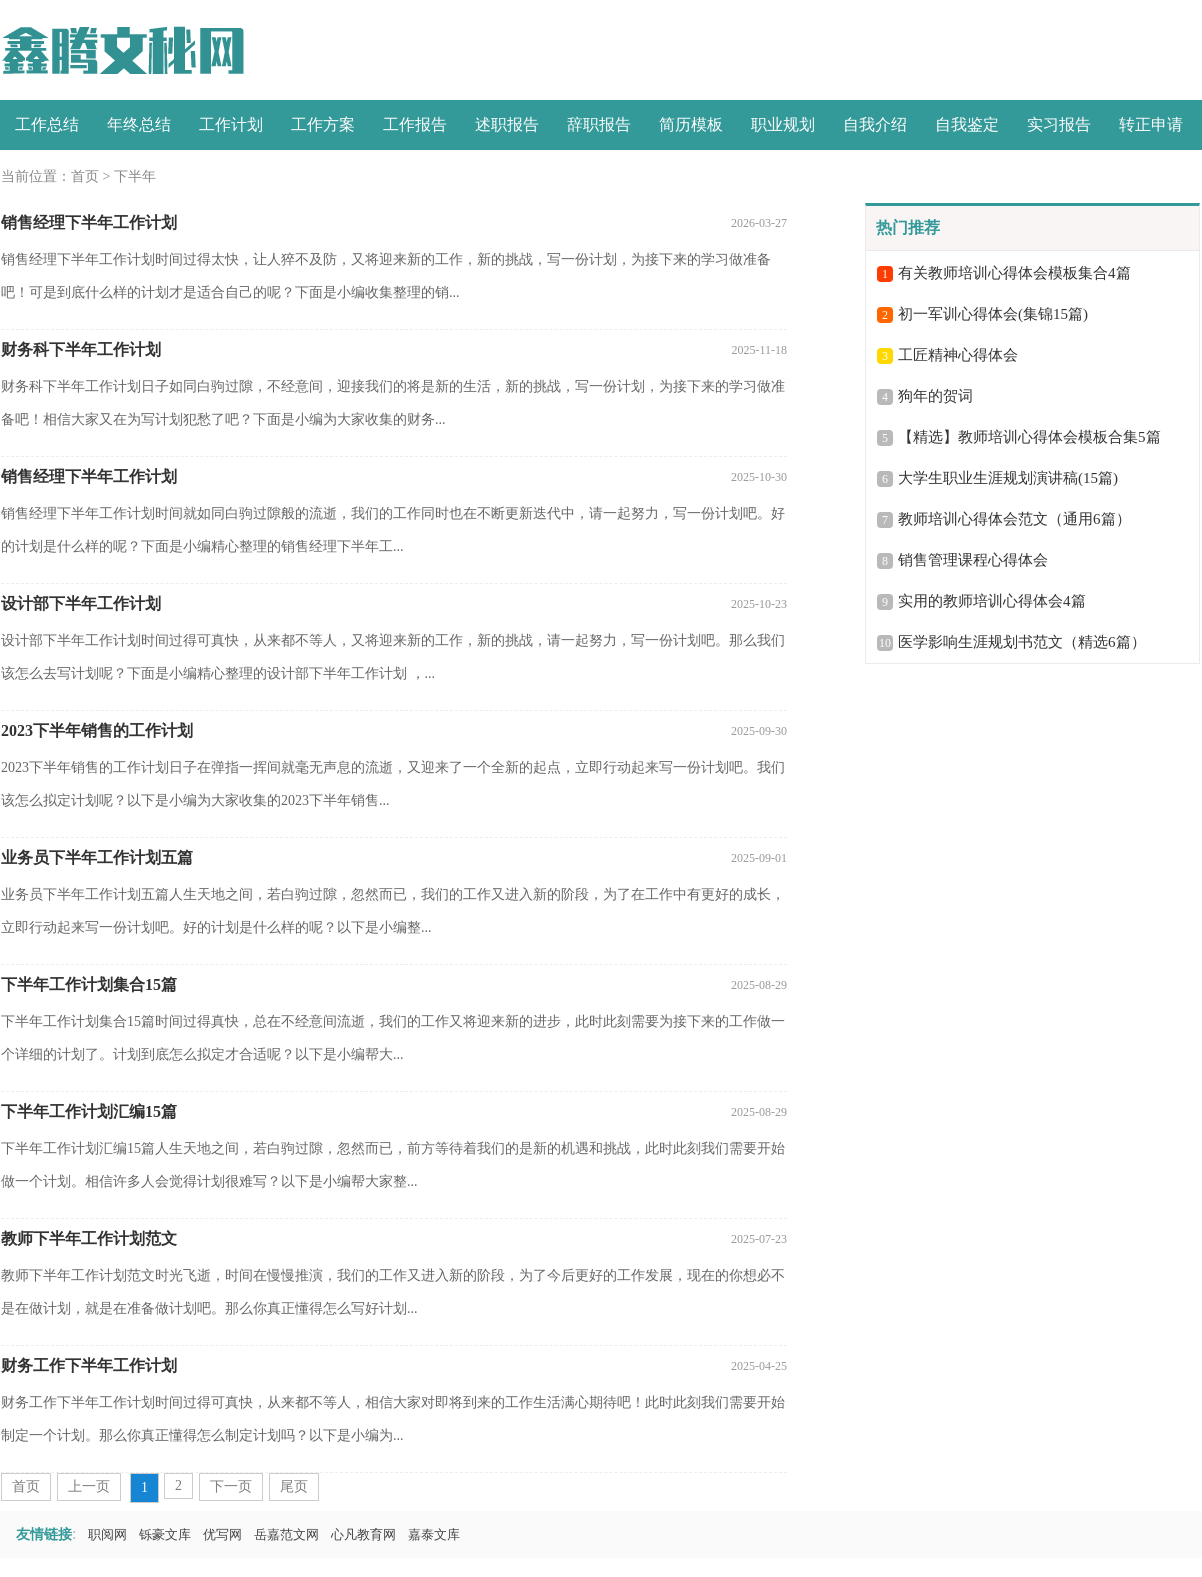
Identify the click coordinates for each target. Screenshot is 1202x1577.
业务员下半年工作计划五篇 (97, 857)
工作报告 (415, 124)
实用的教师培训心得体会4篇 (992, 601)
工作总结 (47, 124)
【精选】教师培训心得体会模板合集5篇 (1029, 437)
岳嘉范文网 (286, 1534)
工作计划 (231, 124)
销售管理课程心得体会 (973, 560)
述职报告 (507, 124)
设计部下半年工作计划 (81, 603)
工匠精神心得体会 (958, 355)
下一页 (231, 1486)
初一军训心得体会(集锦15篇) (993, 314)
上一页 (89, 1486)
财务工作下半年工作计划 (89, 1365)
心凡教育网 (363, 1534)
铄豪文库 (165, 1534)
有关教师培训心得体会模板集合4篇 (1014, 273)
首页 (85, 176)
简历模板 (691, 124)
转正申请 (1151, 124)
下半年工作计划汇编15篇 (89, 1111)
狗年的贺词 (935, 396)
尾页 (294, 1486)
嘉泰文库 (434, 1534)
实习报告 (1059, 124)
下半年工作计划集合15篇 (89, 984)
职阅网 (107, 1534)
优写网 (222, 1534)
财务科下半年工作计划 (81, 349)
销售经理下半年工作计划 (89, 222)
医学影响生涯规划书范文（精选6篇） (1022, 642)
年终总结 (139, 124)
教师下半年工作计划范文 (89, 1238)
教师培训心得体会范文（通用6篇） (1014, 519)
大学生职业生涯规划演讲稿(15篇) (1008, 478)
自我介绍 (875, 124)
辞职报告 (599, 124)
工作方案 (323, 124)
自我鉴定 (967, 124)
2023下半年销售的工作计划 (97, 730)
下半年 (135, 176)
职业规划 (783, 124)
